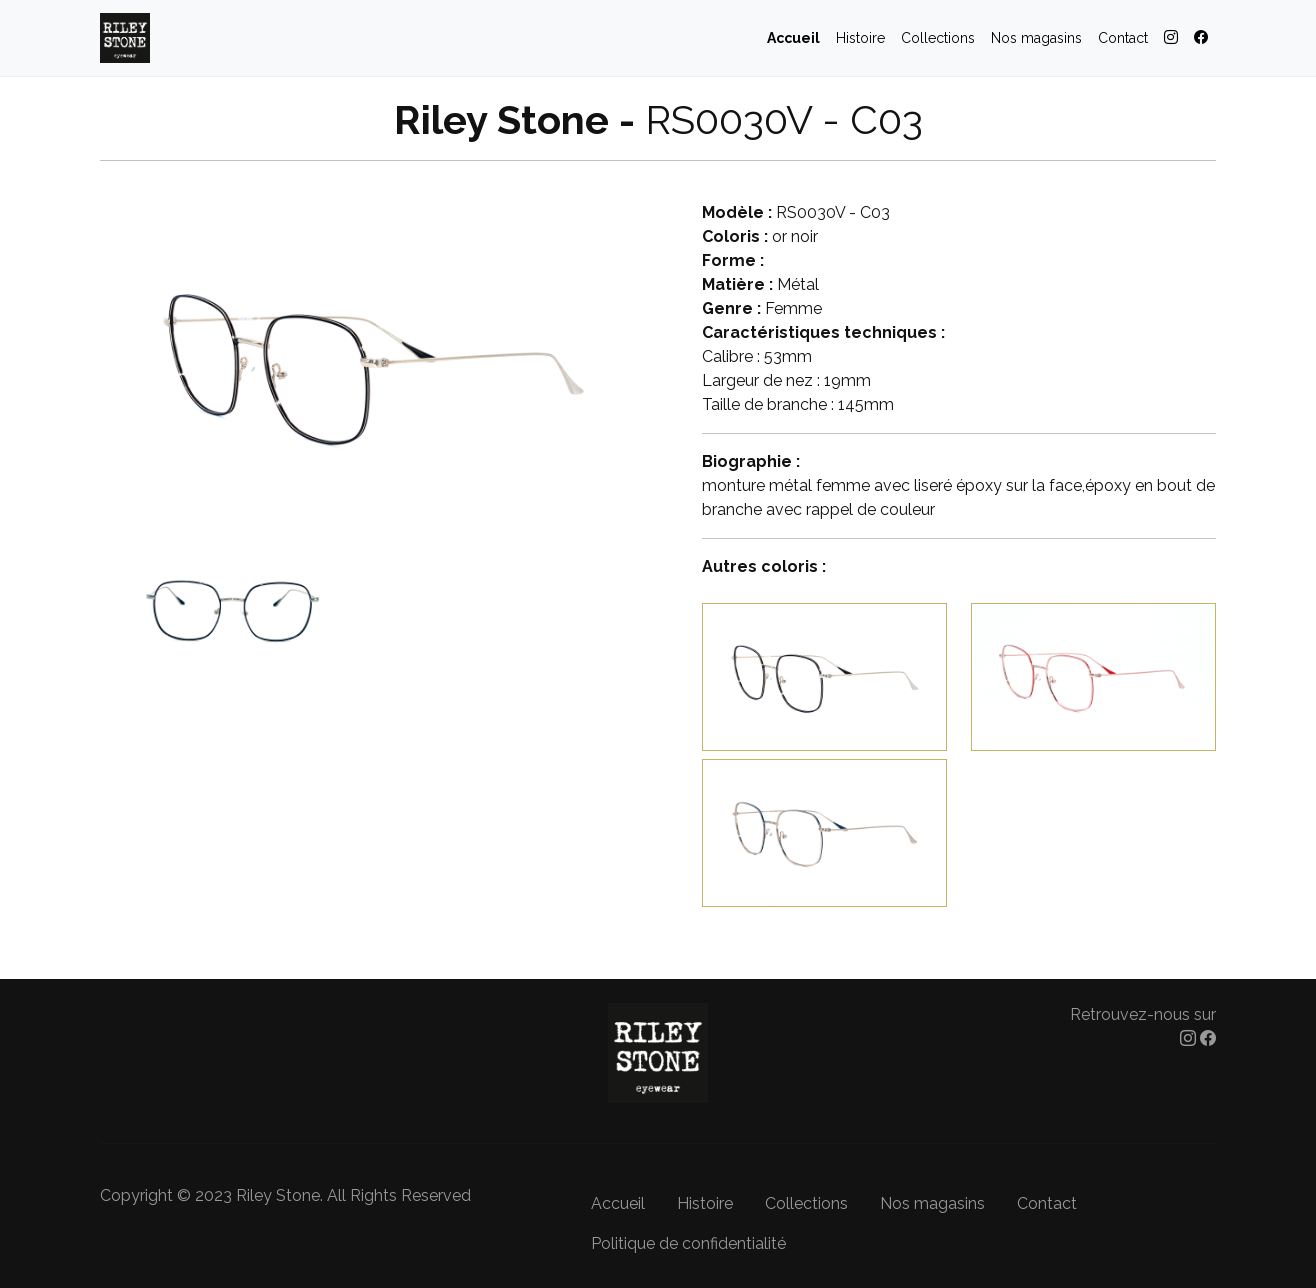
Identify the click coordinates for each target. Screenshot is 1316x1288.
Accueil (793, 38)
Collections (938, 38)
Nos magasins (1036, 38)
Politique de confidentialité (688, 1243)
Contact (1123, 38)
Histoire (860, 38)
